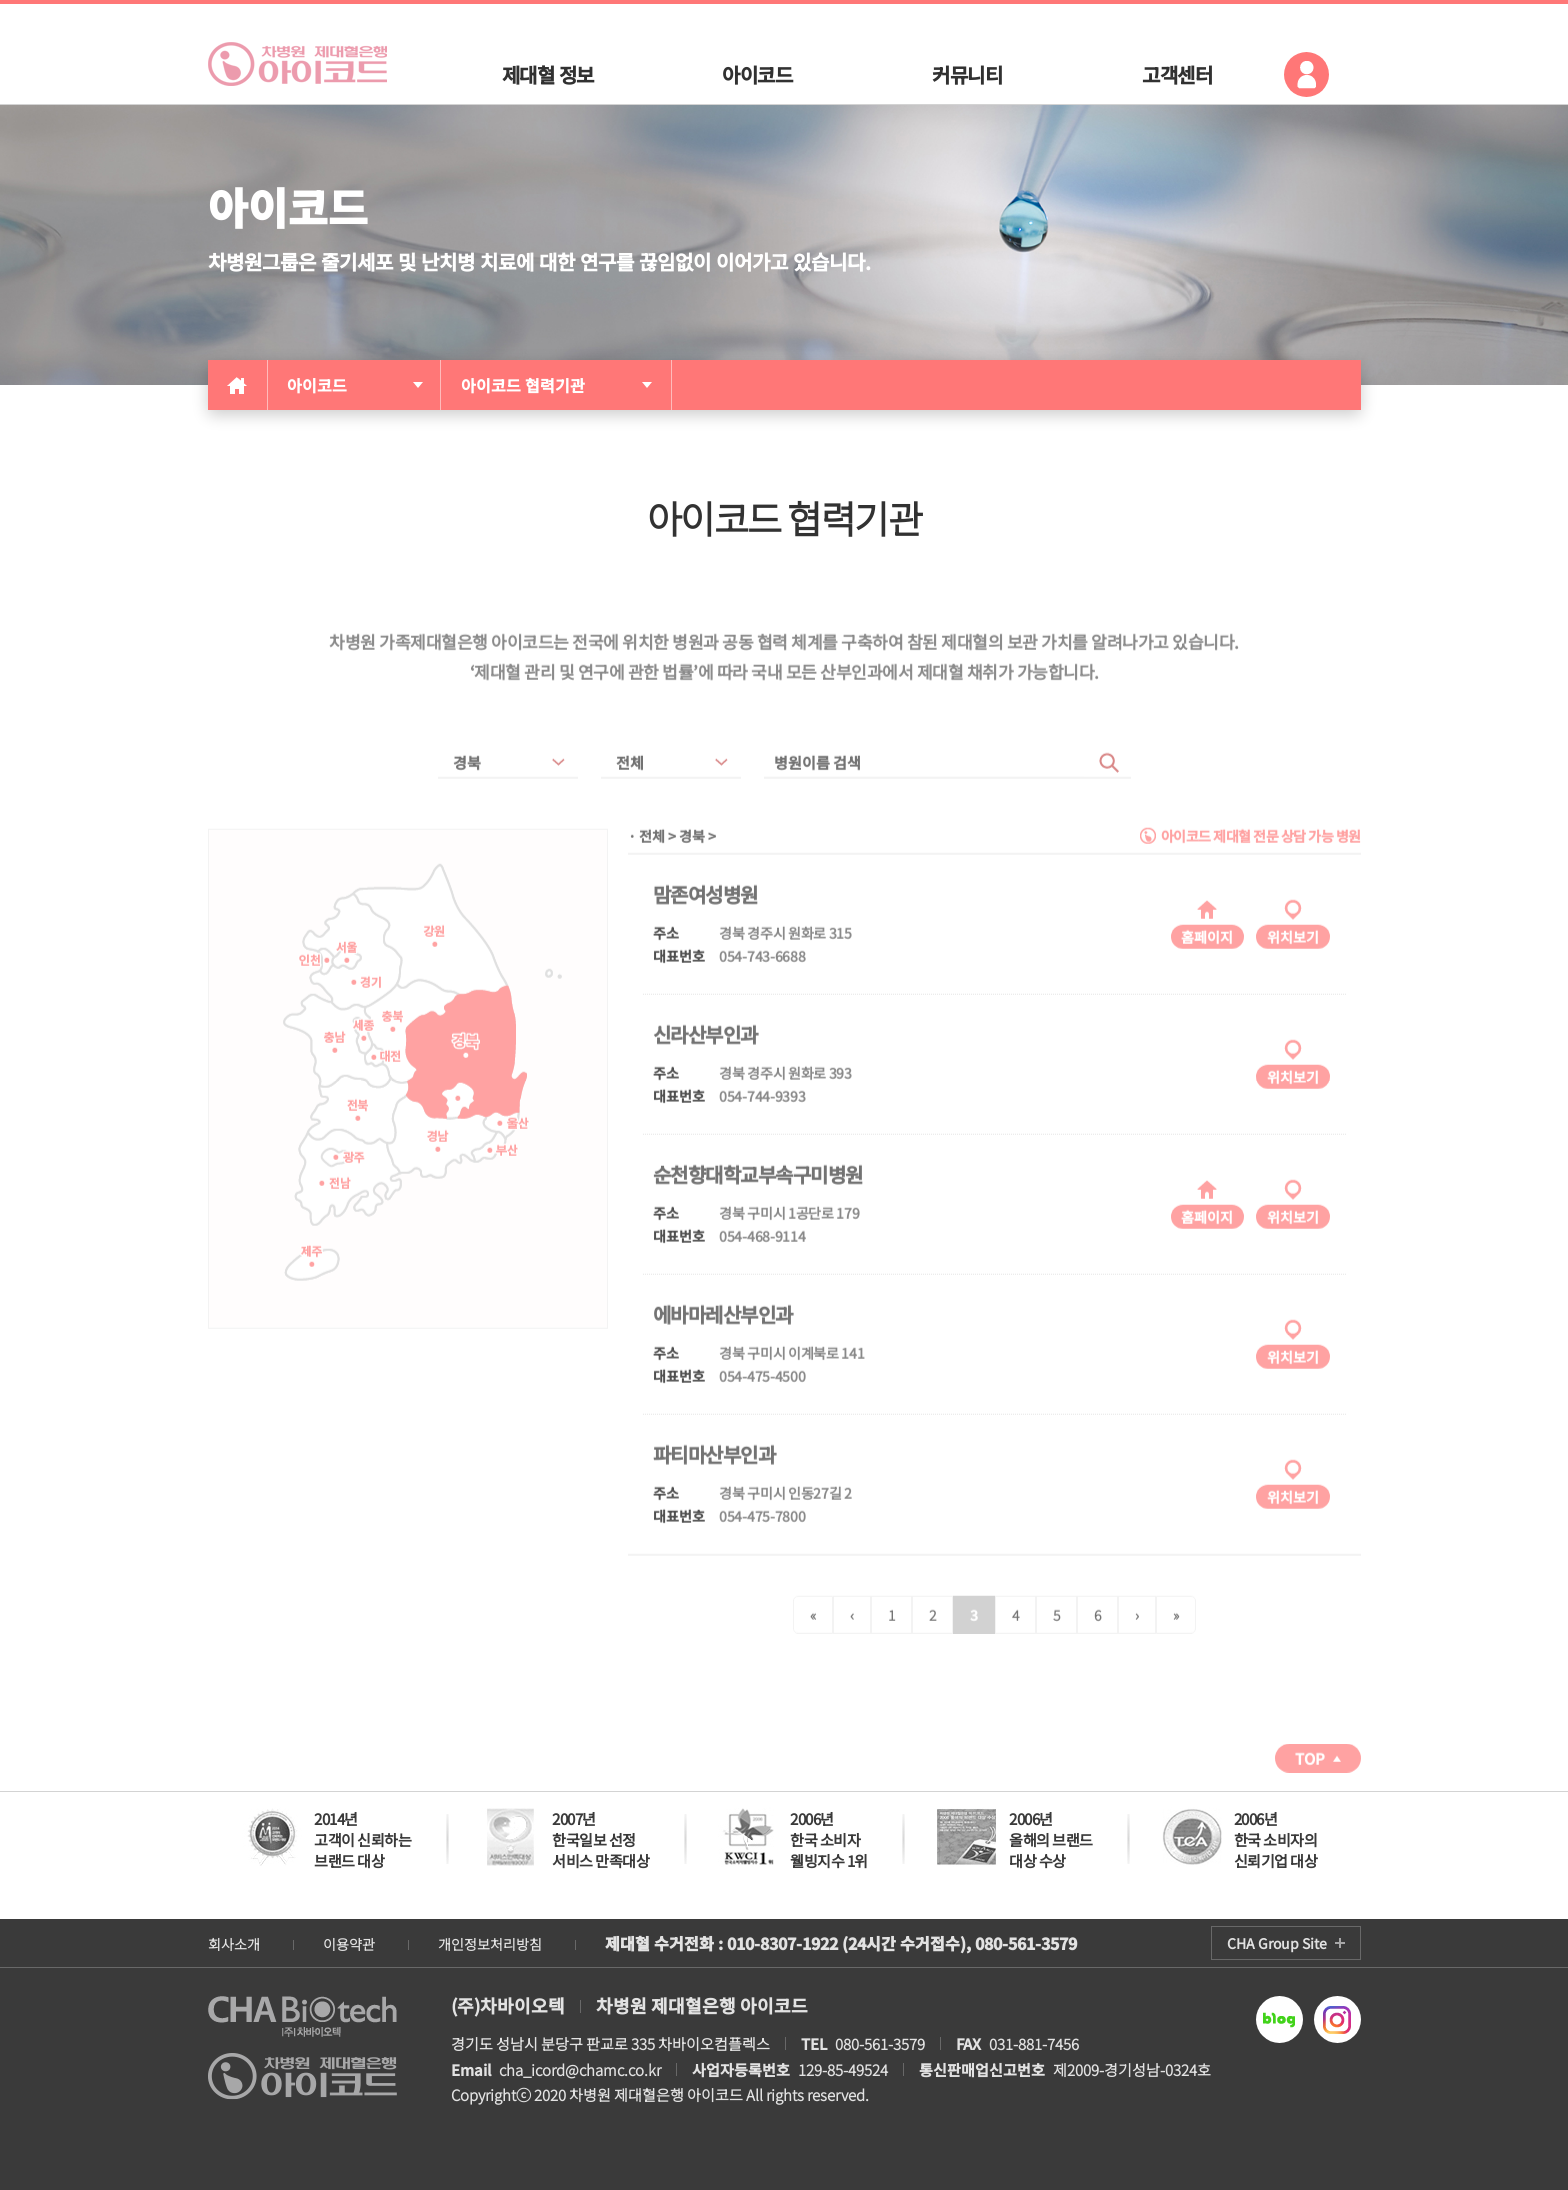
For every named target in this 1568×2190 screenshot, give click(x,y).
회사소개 (234, 1944)
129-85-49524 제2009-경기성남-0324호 (951, 2069)
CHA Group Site (1277, 1943)
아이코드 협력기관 (523, 385)
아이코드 (317, 385)
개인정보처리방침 (490, 1944)
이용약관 (349, 1944)
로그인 (1306, 74)
